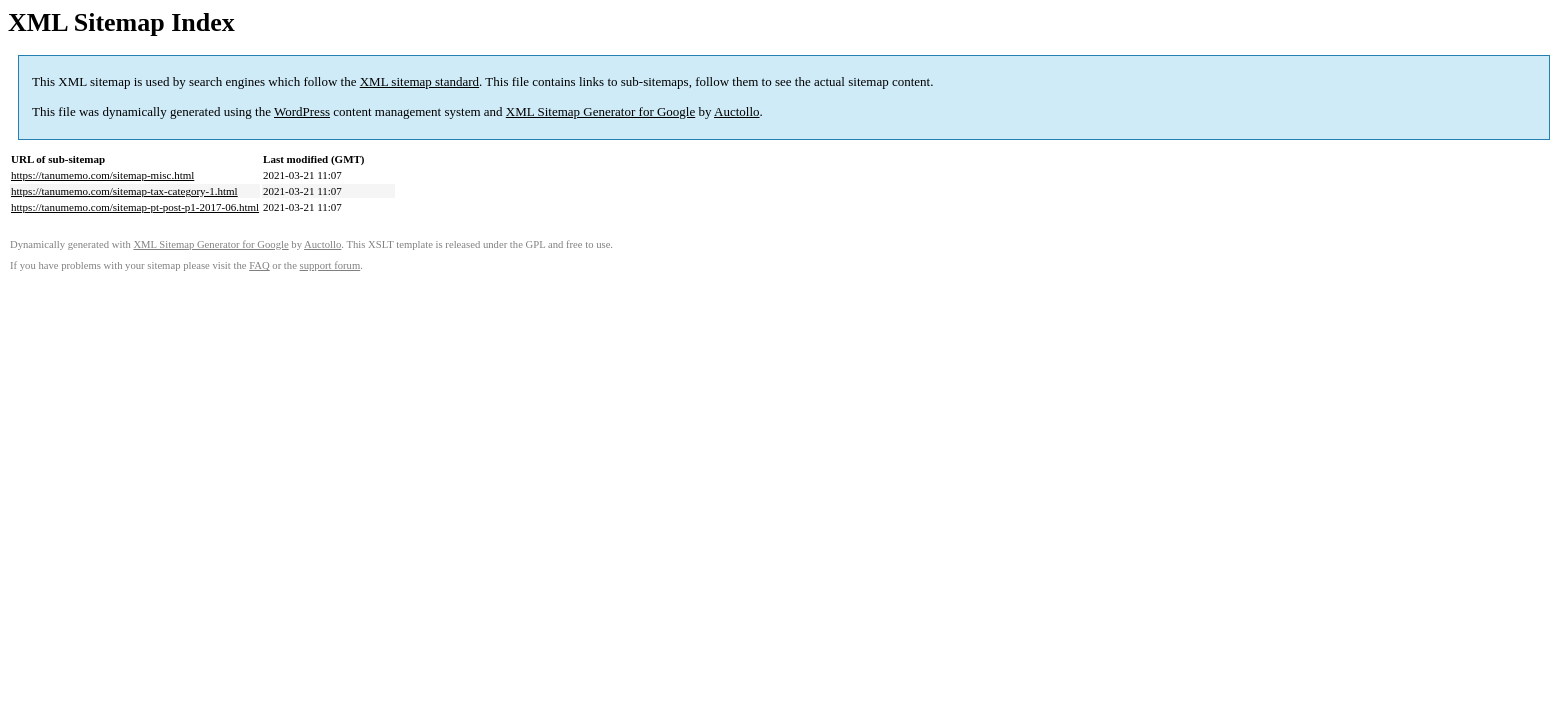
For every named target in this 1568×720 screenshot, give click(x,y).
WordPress (302, 111)
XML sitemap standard (419, 81)
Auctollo (737, 111)
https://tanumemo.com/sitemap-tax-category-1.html (124, 191)
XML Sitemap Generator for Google (600, 111)
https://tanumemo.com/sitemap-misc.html (102, 175)
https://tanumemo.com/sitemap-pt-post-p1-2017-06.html (135, 207)
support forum (330, 265)
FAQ (259, 265)
